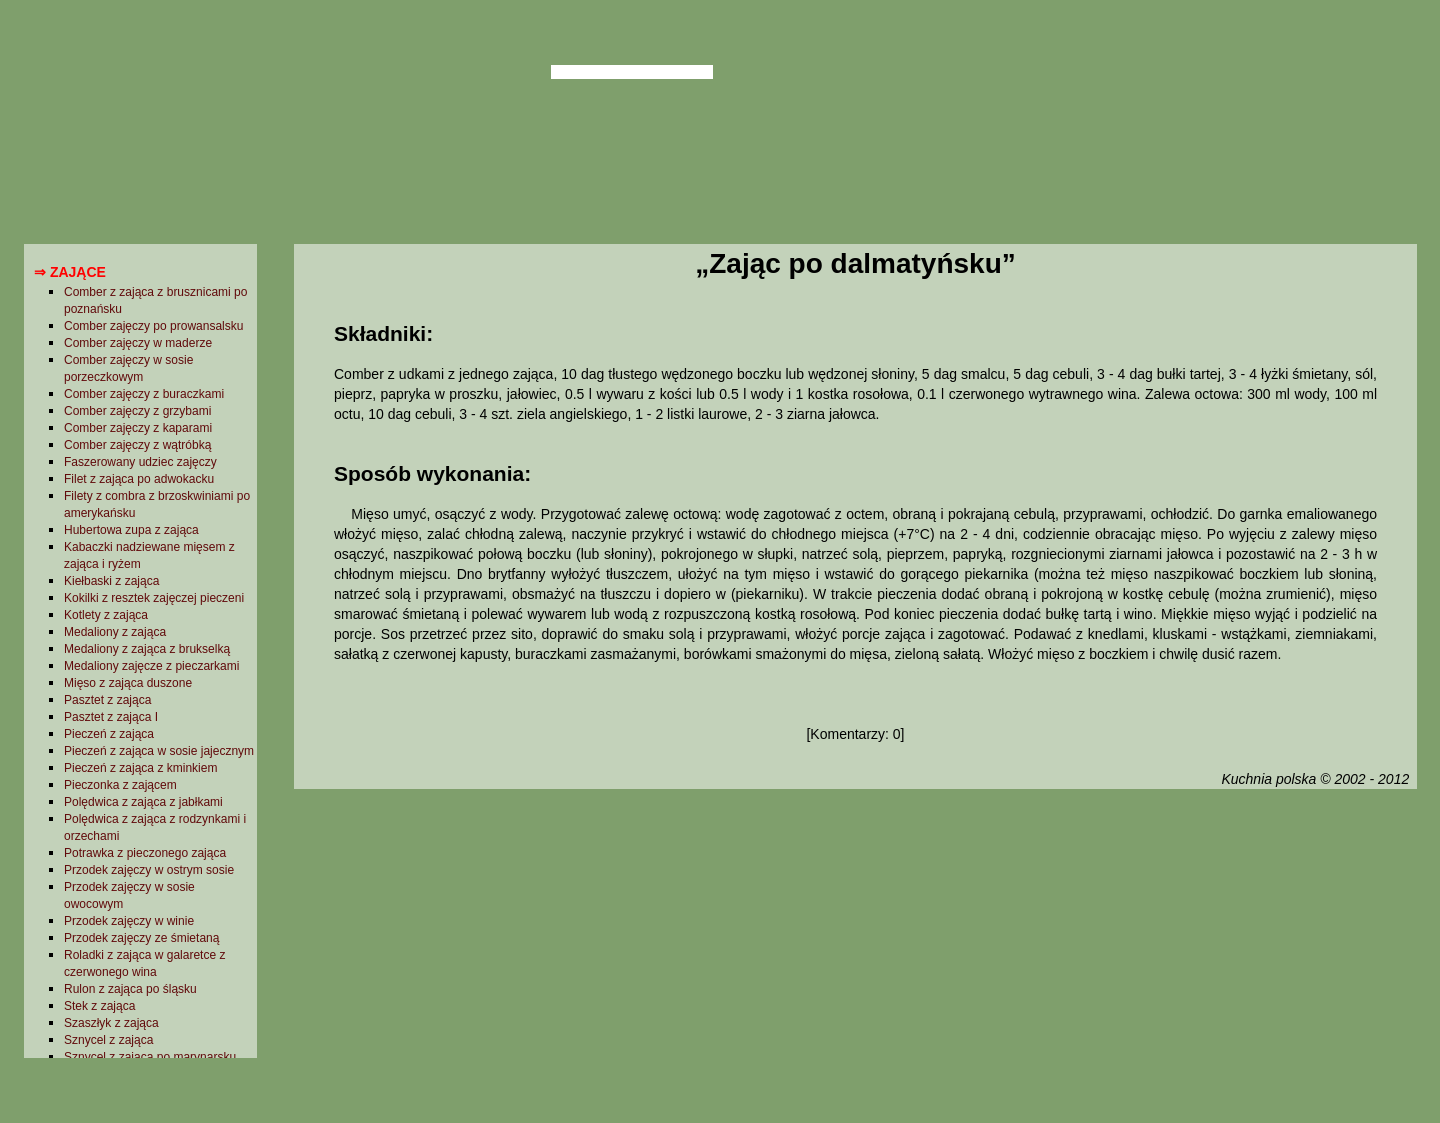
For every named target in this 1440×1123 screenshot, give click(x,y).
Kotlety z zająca (106, 615)
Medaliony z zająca (115, 632)
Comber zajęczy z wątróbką (137, 445)
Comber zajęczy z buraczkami (144, 394)
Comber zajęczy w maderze (138, 343)
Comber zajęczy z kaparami (138, 428)
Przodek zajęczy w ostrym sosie (149, 870)
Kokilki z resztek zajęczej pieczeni (154, 598)
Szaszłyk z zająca (111, 1023)
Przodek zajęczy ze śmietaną (141, 938)
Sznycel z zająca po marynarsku (150, 1057)
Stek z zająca (99, 1006)
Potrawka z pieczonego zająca (145, 853)
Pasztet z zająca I (111, 717)
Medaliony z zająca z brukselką (147, 649)
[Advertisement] (855, 953)
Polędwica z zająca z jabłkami (143, 802)
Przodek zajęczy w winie (129, 921)
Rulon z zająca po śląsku (130, 989)
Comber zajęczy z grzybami (137, 411)
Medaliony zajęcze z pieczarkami (151, 666)
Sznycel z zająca (108, 1040)
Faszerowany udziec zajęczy (140, 462)
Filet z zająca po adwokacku (139, 479)
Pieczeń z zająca (109, 734)
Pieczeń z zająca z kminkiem (140, 768)
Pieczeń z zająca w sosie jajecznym (159, 751)
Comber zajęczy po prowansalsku (153, 326)
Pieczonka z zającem (120, 785)
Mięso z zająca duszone (128, 683)
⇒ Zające (70, 272)
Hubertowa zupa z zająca (131, 530)
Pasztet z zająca (107, 700)
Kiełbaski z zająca (111, 581)
